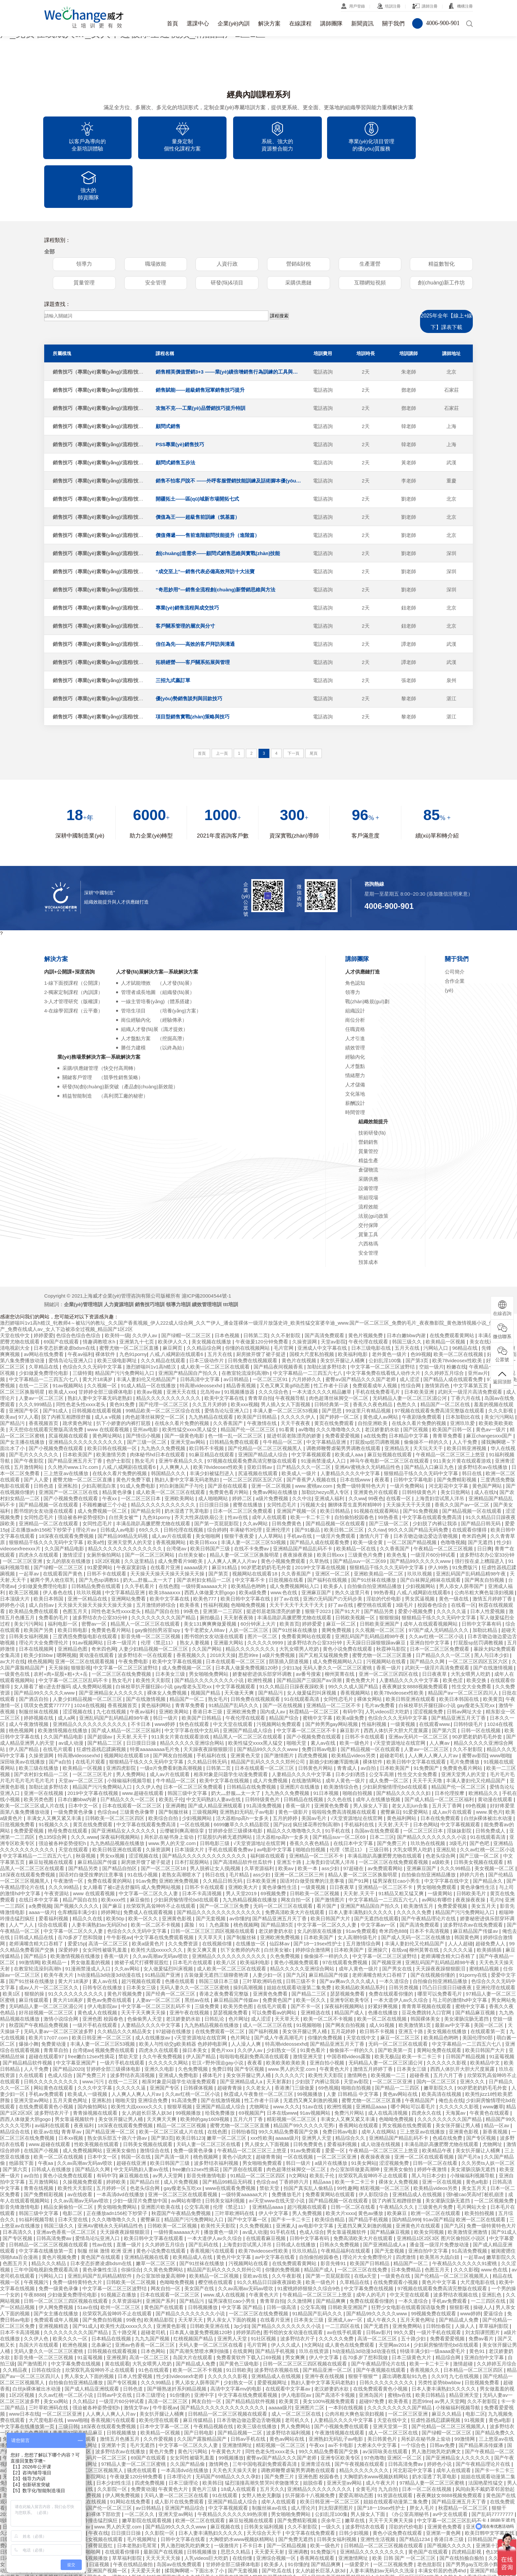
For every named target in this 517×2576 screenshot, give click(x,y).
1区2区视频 (108, 1513)
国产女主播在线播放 (23, 1394)
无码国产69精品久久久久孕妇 (229, 2428)
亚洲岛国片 (372, 2347)
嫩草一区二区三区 (227, 2090)
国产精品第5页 (278, 1876)
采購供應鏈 (298, 235)
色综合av (107, 1764)
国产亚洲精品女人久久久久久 (111, 1644)
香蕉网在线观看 (318, 2510)
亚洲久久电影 (159, 2021)
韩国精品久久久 (169, 1425)
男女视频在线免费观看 (407, 2077)
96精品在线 (465, 1300)
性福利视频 (215, 1557)
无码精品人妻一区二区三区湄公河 (410, 1350)
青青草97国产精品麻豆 (78, 2384)
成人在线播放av (153, 1989)
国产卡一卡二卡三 (291, 2171)
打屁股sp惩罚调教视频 (375, 1394)
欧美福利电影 (353, 1306)
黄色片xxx (223, 2002)
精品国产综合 (284, 1669)
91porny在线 (473, 1927)
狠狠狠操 (389, 1569)
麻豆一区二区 (341, 1575)
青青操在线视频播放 (86, 2510)
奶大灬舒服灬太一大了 (148, 1532)
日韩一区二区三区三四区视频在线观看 (213, 1883)
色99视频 (421, 1306)
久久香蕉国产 (228, 1375)
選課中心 (198, 23)
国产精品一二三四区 (398, 2039)
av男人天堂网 (168, 2127)
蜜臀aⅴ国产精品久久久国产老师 (361, 1331)
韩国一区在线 (136, 2108)
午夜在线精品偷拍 (133, 2516)
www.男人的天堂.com (172, 1795)
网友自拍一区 (296, 1851)
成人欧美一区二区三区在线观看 (215, 1318)
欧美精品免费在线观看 (34, 1563)
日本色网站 (425, 1776)
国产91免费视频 (421, 1463)
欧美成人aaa (349, 1406)
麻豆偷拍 (140, 1851)
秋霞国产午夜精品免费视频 (39, 1977)
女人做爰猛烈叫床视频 (312, 1644)
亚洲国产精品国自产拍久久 (188, 1325)
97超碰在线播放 (174, 1983)
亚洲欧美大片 (243, 1839)
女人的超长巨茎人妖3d (147, 2064)
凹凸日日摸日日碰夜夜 (447, 1939)
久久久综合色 (273, 1343)
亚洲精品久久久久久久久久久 (320, 2441)
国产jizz (281, 1776)
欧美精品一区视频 (446, 1293)
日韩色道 (44, 1437)
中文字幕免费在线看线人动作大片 (384, 1325)
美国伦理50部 (478, 1989)
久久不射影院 (286, 1287)
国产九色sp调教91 (100, 1532)
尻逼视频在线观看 (68, 1387)
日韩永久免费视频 (339, 2196)
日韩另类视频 (404, 1939)
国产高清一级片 (173, 2108)
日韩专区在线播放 (102, 1939)
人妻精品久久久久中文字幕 (350, 1425)
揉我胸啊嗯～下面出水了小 (195, 2522)
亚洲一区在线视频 (44, 1745)
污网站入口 (436, 1300)
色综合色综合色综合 (79, 1287)
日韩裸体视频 (198, 2039)
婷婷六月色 (473, 1826)
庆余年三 (331, 2472)
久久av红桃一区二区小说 (437, 1588)
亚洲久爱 (358, 2554)
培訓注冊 (393, 6)
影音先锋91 (333, 2215)
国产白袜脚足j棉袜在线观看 (431, 1532)
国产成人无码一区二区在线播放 (416, 1889)
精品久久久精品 (49, 2215)
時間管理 (355, 1064)
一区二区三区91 (271, 1331)
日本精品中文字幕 (409, 1387)
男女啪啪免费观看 (437, 1839)
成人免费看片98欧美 (181, 1513)
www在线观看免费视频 (231, 2140)
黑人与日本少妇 (492, 1607)
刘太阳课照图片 (483, 2284)
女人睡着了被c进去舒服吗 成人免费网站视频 (63, 1638)
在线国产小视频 (42, 2102)
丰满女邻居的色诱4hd (442, 2522)
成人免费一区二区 (389, 1732)
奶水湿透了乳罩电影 (187, 1463)
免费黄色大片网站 (23, 2391)
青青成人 (347, 1720)
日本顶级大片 (15, 1550)
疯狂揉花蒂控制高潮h (317, 1776)
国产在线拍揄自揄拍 (462, 2510)
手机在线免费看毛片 (378, 1343)
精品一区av (497, 2077)
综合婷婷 (217, 1481)
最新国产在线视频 (163, 2503)
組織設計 (355, 962)
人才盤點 (355, 1018)
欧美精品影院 (159, 2271)
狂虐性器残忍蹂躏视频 (101, 1701)
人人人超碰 (460, 1895)
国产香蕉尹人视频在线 (312, 1431)
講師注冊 (430, 6)
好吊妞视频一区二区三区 (47, 1964)
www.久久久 (286, 2058)
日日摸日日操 (214, 1456)
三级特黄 (82, 1325)
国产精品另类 (379, 1563)
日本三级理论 (151, 2347)
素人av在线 (324, 1695)
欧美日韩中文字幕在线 (246, 1550)
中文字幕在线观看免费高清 (432, 1469)
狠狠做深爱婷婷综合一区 (280, 2528)
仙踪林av (280, 1895)
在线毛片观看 (58, 1701)
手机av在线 (300, 1488)
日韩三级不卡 (301, 1933)
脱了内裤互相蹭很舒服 (66, 1368)
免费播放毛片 (287, 2146)
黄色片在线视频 (300, 1312)
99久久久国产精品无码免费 (418, 1481)
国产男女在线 (397, 1920)
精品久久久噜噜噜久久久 (294, 1782)
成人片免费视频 (271, 1732)
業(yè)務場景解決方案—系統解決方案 (98, 1008)
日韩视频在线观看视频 (97, 1362)
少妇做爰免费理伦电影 (44, 1325)
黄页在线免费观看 (334, 1375)
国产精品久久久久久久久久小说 (209, 1632)
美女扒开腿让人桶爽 (343, 1312)
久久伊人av (145, 1287)
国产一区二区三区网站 (150, 1506)
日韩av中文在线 (115, 2347)
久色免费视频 (285, 1908)
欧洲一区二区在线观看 (436, 2165)
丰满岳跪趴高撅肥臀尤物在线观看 (154, 1475)
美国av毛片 (314, 1770)
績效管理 (355, 999)
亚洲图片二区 (310, 2359)
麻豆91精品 (225, 1519)
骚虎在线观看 (142, 2422)
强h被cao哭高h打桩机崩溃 (475, 2146)
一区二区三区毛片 (93, 1726)
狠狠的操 (35, 1945)
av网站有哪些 (437, 1851)
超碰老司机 (393, 1707)
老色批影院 (430, 2516)
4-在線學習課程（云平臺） (73, 962)
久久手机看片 (140, 1538)
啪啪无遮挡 (503, 2472)
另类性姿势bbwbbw (440, 2334)
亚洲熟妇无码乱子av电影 (248, 1764)
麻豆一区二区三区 (400, 1989)
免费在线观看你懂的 (391, 1945)
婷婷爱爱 (43, 1287)
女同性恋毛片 (282, 1456)
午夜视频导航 (290, 1350)
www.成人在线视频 (224, 2246)
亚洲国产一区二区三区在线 (69, 1444)
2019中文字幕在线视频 (321, 1519)
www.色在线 (284, 1544)
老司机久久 (298, 2372)
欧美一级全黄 (368, 1494)
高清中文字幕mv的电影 (236, 2340)
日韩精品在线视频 (304, 1751)
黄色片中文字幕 (234, 2209)
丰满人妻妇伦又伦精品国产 (146, 1331)
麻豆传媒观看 (34, 1952)
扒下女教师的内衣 (241, 1901)
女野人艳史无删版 (262, 2447)
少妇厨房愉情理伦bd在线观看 (395, 1738)
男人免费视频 (307, 2165)
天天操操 (58, 1619)
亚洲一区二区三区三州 (299, 1826)
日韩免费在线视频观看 (253, 1312)
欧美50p (116, 1870)
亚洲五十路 (290, 1814)
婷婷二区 (242, 1450)
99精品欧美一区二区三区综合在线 (164, 1362)
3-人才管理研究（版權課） (73, 953)
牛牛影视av (119, 1889)
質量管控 (368, 1103)
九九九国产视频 (153, 2290)
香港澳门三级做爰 (295, 2039)
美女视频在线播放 (212, 1293)
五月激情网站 (29, 1419)
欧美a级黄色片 (149, 1895)
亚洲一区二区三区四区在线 (389, 1626)
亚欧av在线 (256, 2227)
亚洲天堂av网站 (188, 1394)
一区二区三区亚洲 (23, 1513)
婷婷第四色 (248, 2284)
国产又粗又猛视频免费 (324, 1607)
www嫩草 (493, 2058)
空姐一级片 (431, 1318)
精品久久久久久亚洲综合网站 (193, 1695)
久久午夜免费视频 (162, 2008)
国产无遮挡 (481, 1494)
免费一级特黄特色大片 (361, 1437)
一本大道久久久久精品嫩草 (322, 1343)
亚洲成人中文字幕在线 (322, 1300)
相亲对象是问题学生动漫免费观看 (231, 1726)
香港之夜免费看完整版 (224, 1945)
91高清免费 (184, 2052)
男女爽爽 (295, 2309)
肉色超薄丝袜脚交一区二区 (339, 1350)
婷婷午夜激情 (432, 2121)
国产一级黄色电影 (185, 1387)
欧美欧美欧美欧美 (286, 2014)
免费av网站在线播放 (276, 1444)
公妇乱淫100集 (386, 1312)
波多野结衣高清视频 (133, 2027)
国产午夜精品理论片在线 (429, 1870)
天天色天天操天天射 (235, 2422)
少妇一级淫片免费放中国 (140, 2152)
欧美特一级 (117, 1287)
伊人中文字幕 (273, 2165)
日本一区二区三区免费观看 (243, 1463)
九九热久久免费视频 (164, 1400)
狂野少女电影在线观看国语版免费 (409, 2259)
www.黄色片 (489, 1764)
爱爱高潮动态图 (357, 2447)
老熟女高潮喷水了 (182, 1826)
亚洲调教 (175, 1757)
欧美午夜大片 (59, 1927)
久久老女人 (259, 2039)
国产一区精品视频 (287, 2497)
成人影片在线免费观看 (179, 2453)
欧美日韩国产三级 (210, 1500)
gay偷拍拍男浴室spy (158, 1582)
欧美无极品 (387, 2008)
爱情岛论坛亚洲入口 (71, 1312)
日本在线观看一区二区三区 (236, 1613)
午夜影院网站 (91, 2428)
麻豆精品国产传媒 (97, 1814)
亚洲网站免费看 (129, 1550)
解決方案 (269, 23)
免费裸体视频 (459, 2554)
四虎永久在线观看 (39, 1506)
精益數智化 (441, 216)
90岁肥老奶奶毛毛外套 (266, 1519)
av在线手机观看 (345, 2284)
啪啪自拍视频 (358, 1745)
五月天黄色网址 (71, 2052)
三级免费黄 (208, 1958)
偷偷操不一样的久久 (427, 1394)
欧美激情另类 (111, 1406)
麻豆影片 (350, 1682)
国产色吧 (480, 1795)
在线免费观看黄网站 (452, 1287)
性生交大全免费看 (472, 1638)
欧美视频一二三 (389, 2027)
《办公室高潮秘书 (409, 2466)
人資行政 (227, 216)
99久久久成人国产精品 (354, 1638)
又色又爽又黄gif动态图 (285, 1337)
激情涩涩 (73, 1506)
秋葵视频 (86, 1807)
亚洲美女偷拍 (121, 2102)
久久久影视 (466, 2221)
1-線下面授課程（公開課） (73, 935)
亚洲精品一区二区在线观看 (49, 1475)
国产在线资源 (234, 2528)
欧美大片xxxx (340, 2165)
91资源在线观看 (395, 2447)
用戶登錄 (357, 6)
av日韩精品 (237, 1331)
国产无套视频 (211, 1870)
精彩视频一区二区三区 (292, 2071)
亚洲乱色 (492, 2246)
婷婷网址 (111, 1864)
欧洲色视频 (76, 2296)
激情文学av (137, 2359)
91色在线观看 (154, 2322)
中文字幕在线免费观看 (311, 2485)
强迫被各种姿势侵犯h (82, 1469)
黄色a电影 (478, 2133)
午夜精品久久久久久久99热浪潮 (233, 2466)
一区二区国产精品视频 (412, 1494)
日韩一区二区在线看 (436, 2115)
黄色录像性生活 (280, 1839)
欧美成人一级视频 (88, 2046)
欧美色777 (205, 1550)
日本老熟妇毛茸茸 (137, 2497)
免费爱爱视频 (29, 1782)
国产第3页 (418, 1312)
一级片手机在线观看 (95, 1977)
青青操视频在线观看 (96, 2064)
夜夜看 (383, 1431)
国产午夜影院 (29, 1412)
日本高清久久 (18, 2184)
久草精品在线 (44, 1318)
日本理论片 (180, 2428)
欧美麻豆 (397, 2165)
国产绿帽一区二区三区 (186, 1287)
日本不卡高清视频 (202, 1845)
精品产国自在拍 (163, 1563)
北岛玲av (211, 1343)
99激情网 (29, 1914)
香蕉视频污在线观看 (213, 2202)
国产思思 (332, 1362)
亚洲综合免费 (153, 2052)
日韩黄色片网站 (316, 1720)
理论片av (86, 1481)
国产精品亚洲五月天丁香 (76, 1412)
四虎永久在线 (426, 2064)
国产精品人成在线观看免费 (453, 1331)
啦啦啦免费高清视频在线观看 (345, 1764)
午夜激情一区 (68, 1832)
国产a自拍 (61, 1713)
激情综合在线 (155, 2102)
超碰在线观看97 (47, 2008)
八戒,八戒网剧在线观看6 (177, 1306)
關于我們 (393, 23)
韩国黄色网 (467, 1889)
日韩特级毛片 (468, 1676)
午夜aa (46, 2115)
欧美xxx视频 (244, 1356)
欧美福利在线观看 (208, 2547)
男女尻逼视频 (420, 1550)
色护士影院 (119, 1412)
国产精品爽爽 (331, 2253)
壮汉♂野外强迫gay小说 (218, 2014)
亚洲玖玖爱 (463, 1375)
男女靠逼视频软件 (75, 2071)
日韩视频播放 (203, 2259)
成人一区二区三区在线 (268, 1977)
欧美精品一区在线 (356, 1500)
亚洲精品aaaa (372, 2058)
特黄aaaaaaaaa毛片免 (155, 1701)
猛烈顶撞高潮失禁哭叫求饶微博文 (262, 2434)
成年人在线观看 (270, 1469)
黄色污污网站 (193, 2403)
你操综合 (131, 2221)
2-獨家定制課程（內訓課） (73, 944)
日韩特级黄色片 (420, 1444)
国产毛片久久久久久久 (34, 1406)
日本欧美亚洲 (419, 1343)
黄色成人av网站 (381, 1368)
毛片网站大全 (472, 2159)
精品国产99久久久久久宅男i (304, 2077)
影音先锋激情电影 (207, 2127)
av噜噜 (306, 1381)
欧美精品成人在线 (193, 2209)
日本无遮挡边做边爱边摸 (240, 2554)
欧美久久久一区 (71, 2290)
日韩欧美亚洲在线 (210, 2278)
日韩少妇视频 (354, 2485)
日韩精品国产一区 (488, 2491)
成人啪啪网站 (213, 1450)
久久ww (357, 1450)
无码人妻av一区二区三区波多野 (59, 1983)
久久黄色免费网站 (163, 2221)
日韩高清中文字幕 (200, 1331)
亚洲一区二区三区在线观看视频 (183, 2146)
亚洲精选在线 (316, 1964)
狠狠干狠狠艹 (363, 2328)
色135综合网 (53, 1789)
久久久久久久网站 (168, 2014)
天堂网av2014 (395, 2296)
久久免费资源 (183, 1895)
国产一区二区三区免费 (224, 1858)
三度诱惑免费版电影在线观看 (85, 1588)
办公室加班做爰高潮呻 (355, 2121)
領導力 (84, 216)
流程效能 (368, 1158)
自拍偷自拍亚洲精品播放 (375, 1538)
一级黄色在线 (15, 1626)
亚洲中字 (204, 2347)
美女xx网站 (57, 2353)
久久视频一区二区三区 (380, 1582)
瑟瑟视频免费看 (348, 1945)
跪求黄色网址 (78, 1375)
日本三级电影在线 (371, 1300)
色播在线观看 (180, 1933)
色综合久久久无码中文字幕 (93, 1318)
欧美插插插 (490, 1901)
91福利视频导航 (37, 2171)
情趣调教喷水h (100, 1293)
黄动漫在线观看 (97, 1607)
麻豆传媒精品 (198, 2372)
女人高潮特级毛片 (358, 1889)
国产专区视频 (249, 2021)
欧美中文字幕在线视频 (177, 1613)
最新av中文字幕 (453, 1977)
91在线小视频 (143, 1826)
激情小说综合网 (61, 1970)
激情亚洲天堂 (308, 2008)
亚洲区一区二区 (333, 1525)
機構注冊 (465, 6)
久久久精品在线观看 (164, 1312)
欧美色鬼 (397, 1506)
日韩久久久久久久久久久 (51, 2033)
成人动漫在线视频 (381, 2096)
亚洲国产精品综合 (185, 2459)
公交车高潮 (382, 1726)
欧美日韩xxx (204, 1494)
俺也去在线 (451, 2052)
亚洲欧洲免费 (242, 1663)
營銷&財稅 (298, 216)
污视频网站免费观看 (279, 1676)
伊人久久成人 (286, 2296)
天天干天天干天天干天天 (297, 1557)
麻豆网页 (173, 1300)
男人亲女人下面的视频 (232, 2271)
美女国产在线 (199, 2240)
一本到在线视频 (346, 2359)
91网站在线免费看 (131, 2453)
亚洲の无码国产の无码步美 (333, 1550)
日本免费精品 (406, 2221)
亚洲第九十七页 (137, 1293)
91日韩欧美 (239, 2322)
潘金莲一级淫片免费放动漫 (440, 2196)
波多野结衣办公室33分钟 (487, 1506)
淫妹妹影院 (460, 1782)
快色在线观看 (194, 1676)
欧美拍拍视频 (480, 2165)
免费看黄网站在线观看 (307, 1588)
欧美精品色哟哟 (249, 1538)
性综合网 (411, 1337)
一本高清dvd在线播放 (121, 2146)
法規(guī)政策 (373, 1168)
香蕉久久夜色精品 (373, 1356)
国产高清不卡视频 (335, 2347)
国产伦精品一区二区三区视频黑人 (265, 1400)
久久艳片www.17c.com (74, 1419)
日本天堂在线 (73, 2171)
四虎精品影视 (467, 2503)
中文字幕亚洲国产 (76, 2014)
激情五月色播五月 (120, 2391)
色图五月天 (76, 1563)
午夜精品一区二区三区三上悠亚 (451, 1406)
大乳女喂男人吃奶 (299, 1600)
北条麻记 (101, 2296)
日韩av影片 (378, 2284)
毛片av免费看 (380, 1657)
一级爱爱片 (358, 2516)
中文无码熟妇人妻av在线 (214, 1751)
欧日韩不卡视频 (207, 1400)
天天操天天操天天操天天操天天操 (168, 1525)
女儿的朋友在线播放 (69, 1513)
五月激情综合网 (364, 1895)
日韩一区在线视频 (481, 1682)
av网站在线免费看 (44, 1306)
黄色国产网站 (487, 1437)
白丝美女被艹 (124, 1469)
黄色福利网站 (156, 1657)
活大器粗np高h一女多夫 (243, 1770)
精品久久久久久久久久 (251, 1600)
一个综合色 (414, 2397)
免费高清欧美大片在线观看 (295, 1864)
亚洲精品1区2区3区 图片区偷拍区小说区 (442, 2190)
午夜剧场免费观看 (422, 1368)
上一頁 (222, 705)
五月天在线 (408, 1300)
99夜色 (375, 1450)
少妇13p (291, 1619)
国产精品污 (13, 1375)
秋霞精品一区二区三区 (314, 1663)
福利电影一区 (63, 1575)
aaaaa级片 (196, 1519)
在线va (399, 1901)
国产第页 (218, 1525)
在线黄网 (243, 2303)
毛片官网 (284, 1300)
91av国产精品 (438, 2171)
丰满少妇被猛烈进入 (212, 1425)
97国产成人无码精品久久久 (439, 1582)
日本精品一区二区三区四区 (473, 2322)
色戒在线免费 (448, 2090)
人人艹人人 (22, 1876)
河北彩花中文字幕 (449, 1437)
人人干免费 (465, 1394)
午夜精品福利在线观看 (346, 2202)
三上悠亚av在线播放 (67, 1425)
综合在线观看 (53, 1876)
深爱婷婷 (68, 1901)
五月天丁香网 (447, 1757)
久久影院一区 (112, 2441)
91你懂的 (181, 2347)
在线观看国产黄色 (63, 1525)
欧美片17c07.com (49, 1989)
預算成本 (368, 1214)
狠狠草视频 (180, 2058)
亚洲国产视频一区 (297, 1463)
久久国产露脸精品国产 (202, 2391)
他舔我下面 (22, 2115)
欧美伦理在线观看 (159, 2372)
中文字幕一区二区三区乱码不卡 (74, 1632)
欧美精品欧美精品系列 (360, 1939)
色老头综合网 (441, 1807)
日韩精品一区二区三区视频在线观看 (49, 2196)
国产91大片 (348, 1563)
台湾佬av (177, 1500)
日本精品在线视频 (111, 2290)
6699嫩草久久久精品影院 (242, 1776)
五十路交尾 (125, 2284)
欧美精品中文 (485, 2014)
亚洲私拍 (68, 1437)
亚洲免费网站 (407, 2278)
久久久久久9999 (266, 1594)
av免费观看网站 (386, 1820)
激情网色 (357, 2027)
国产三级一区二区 (147, 1394)
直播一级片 (129, 2196)
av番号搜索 (309, 1626)
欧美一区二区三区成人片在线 (33, 1757)
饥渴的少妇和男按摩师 (39, 2397)
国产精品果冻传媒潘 (481, 2397)
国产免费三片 (392, 1795)
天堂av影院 (333, 1293)
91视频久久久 (54, 1776)
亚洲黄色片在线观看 (376, 1444)
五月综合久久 (160, 2554)
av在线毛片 (385, 2547)
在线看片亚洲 (165, 1519)
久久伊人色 (148, 1738)
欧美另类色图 (39, 1751)
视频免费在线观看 (115, 2002)
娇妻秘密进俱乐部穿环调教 (262, 1626)
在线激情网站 (306, 1732)
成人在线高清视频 (388, 2064)
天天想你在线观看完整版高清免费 (46, 1381)
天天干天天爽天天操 (144, 1964)
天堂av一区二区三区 (81, 1732)
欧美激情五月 (419, 1858)
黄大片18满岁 (98, 1331)
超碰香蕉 (420, 2027)
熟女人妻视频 (195, 1594)
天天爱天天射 (270, 2503)
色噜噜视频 (453, 1494)
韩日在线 (472, 1425)
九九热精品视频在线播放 (118, 1795)
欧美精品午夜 (437, 2102)
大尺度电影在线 (478, 2234)
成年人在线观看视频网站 (431, 1575)
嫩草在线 (355, 2472)
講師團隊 (331, 23)
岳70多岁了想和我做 (81, 1889)
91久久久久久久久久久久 (76, 1945)
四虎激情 (406, 2209)
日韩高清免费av (54, 2190)
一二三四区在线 (489, 2253)
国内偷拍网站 (92, 2058)
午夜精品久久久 (397, 2159)
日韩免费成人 (490, 1782)
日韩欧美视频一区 (355, 1569)
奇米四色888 (393, 1883)
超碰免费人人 (490, 1895)
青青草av (72, 2083)
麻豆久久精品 (447, 2365)
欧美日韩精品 (335, 1463)
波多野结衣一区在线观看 (145, 1607)
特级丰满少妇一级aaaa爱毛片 (433, 2303)
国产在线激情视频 (493, 1619)
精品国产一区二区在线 (445, 1356)
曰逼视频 (99, 2516)
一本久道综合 (394, 1933)
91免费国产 (426, 1720)
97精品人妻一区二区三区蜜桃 (134, 2416)
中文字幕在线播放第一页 (47, 2202)
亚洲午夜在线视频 (189, 1964)
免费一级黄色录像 (193, 2102)
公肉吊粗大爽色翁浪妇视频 (484, 1544)
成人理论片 (303, 2459)
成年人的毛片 (371, 2246)
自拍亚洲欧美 (373, 1375)
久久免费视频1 (256, 2177)
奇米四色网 (475, 1488)
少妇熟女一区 (281, 2002)
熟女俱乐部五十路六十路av (117, 2090)
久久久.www (84, 1789)
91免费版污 (465, 1519)
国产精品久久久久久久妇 (404, 1745)
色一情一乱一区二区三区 (236, 1387)
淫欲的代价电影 (384, 1550)
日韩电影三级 (215, 1795)
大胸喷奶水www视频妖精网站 (376, 2428)
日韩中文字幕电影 (413, 1431)
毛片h (496, 1851)
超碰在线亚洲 (131, 2115)
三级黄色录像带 (138, 1764)
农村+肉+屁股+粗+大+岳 (61, 1626)
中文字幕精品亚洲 (326, 1394)
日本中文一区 (83, 1757)
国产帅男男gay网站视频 (332, 1676)
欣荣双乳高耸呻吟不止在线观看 (161, 1858)
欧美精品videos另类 (354, 1707)
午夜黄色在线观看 (490, 2064)
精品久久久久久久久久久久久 (169, 1350)
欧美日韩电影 (73, 1582)
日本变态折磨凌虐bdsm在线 (65, 1300)
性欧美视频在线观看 (97, 2096)
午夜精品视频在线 (214, 2378)
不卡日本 (141, 1676)
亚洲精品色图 (73, 1600)
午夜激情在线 (262, 1375)
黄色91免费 (122, 1356)
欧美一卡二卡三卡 (310, 1469)
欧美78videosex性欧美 (457, 1312)
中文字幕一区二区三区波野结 (383, 1318)
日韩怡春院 (243, 2083)
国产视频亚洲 (387, 1914)
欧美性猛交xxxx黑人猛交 (190, 1381)
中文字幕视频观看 (311, 1406)
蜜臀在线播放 (248, 1456)
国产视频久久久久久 (77, 1858)
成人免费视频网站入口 (295, 1538)
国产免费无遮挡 (296, 2491)
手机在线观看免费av (231, 1801)
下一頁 (293, 705)
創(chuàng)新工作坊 (441, 235)
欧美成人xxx (62, 1343)
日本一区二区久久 (313, 2535)
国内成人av (273, 1663)
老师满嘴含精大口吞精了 (37, 1895)
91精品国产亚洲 (163, 1927)
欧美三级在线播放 (39, 1720)
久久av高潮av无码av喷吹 (161, 1908)
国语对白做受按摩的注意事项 (92, 1826)
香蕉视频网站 (171, 1494)
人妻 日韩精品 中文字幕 (353, 2046)
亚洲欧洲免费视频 (179, 1832)
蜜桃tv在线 (400, 2347)
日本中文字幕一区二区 (165, 2378)
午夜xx (110, 1450)
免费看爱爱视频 (343, 1387)
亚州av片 (478, 1325)
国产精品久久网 (428, 1613)
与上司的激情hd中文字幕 (460, 1952)
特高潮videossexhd (202, 1337)
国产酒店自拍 (34, 1651)
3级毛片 (405, 1557)
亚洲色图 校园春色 (103, 1970)
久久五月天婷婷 (210, 1356)
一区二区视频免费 (494, 2152)
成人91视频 (382, 1977)
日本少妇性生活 (114, 2434)
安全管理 (155, 235)
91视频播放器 (240, 1343)
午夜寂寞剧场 (131, 1519)
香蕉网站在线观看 (359, 2077)
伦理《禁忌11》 (159, 1594)
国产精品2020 (68, 2021)
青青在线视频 (39, 2140)
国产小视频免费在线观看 (56, 1400)
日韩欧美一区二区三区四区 (115, 1770)
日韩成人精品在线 (34, 1889)
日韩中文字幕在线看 (183, 2491)
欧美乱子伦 (171, 1751)
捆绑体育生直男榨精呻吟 (355, 1456)
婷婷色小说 (13, 1557)
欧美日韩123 (190, 2090)
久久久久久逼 (452, 1563)
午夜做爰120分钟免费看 (262, 1293)
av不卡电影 (341, 2397)
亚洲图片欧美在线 (161, 2159)
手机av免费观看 (47, 2046)
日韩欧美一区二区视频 (315, 1845)
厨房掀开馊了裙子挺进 (261, 1306)
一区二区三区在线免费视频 (122, 1626)
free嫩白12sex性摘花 (92, 2008)
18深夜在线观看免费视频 (67, 1488)
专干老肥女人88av (205, 1582)
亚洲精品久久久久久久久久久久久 (86, 1394)
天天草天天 (211, 1889)
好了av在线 (287, 1550)
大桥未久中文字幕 (377, 2397)
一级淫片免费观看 (336, 1488)
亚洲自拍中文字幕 (430, 1594)
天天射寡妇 (279, 2033)
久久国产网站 (207, 1600)
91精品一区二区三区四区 (258, 2127)
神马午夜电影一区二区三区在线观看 (390, 1412)
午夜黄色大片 (334, 2021)
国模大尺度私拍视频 (312, 1306)
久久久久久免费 (415, 1864)
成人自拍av (42, 1557)
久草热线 (319, 1513)
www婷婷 (166, 1676)
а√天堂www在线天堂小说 (277, 2152)
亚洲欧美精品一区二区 (379, 1525)
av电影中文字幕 (275, 1801)
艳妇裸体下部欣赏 (101, 2466)
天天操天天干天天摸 (409, 1456)
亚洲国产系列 (161, 2253)
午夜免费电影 (133, 1613)
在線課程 (300, 23)
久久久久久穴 (290, 2027)
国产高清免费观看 (325, 1287)
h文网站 (298, 2127)
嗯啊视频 (66, 1607)
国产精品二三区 (105, 1695)
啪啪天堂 (297, 1695)
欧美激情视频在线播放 (63, 1682)
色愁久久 (407, 1356)
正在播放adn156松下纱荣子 (42, 1481)
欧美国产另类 (39, 1582)
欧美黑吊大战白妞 (440, 2209)
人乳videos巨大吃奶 (388, 1663)
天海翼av (456, 2064)
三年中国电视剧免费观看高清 (46, 2221)
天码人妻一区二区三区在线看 (209, 2096)
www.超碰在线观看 (143, 1745)
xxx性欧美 (261, 2090)
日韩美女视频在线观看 (479, 1814)
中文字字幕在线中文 (447, 1832)
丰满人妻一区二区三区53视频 (286, 1362)
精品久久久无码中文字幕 (105, 2547)
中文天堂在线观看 (233, 1676)
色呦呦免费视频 (249, 1557)
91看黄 (287, 1381)
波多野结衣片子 (298, 2290)
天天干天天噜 (427, 1732)
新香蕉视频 (496, 2083)
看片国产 (327, 1858)
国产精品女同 (146, 1463)
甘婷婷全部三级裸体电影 (106, 1343)
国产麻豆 (113, 1858)
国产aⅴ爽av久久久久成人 (347, 1933)
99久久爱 (404, 2284)
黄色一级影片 (293, 1764)
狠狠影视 (81, 1619)
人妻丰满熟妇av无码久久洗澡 (382, 2522)
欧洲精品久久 (484, 1745)
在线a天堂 (366, 2227)
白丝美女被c (192, 1506)
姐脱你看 (313, 2434)
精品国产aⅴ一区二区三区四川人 (464, 1644)
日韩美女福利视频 (29, 1588)
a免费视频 (40, 1858)
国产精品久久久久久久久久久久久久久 (205, 1807)
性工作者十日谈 (332, 1337)
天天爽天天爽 (162, 2071)
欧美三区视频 (24, 1544)
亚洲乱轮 (446, 1801)
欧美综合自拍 (163, 1770)
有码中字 (352, 1663)
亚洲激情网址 (237, 2397)
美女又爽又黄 (202, 1901)
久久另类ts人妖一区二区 (488, 2115)
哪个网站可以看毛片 (414, 2058)
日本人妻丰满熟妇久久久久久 (361, 1864)
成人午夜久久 (382, 2271)
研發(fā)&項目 (227, 235)
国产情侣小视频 (144, 1387)
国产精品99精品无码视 (123, 1488)
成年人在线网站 (379, 2083)
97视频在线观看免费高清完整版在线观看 (440, 1362)
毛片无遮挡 (143, 2397)
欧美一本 (308, 1820)
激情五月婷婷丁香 (492, 1550)
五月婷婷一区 (111, 2140)
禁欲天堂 (128, 2008)
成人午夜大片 (381, 2434)
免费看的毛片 (54, 1569)
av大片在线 (12, 1613)
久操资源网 (305, 1293)
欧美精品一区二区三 (312, 2541)
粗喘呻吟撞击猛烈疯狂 (93, 2472)
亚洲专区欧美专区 (350, 1952)
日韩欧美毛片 (471, 1845)
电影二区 (73, 2165)
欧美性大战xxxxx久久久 (157, 1901)
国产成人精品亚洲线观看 (216, 1757)
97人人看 (28, 1368)
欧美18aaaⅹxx (165, 1544)
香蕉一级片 (389, 1619)
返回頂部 (502, 1377)
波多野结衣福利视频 (217, 2115)
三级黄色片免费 (366, 1506)
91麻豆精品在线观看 (212, 1406)
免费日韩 (222, 2021)
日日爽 (484, 1500)
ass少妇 (331, 1820)
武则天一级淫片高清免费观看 (470, 1343)
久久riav (376, 1481)
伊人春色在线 (58, 1544)
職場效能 (155, 216)
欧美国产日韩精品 (257, 1368)
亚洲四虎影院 (121, 1720)
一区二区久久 (140, 2466)
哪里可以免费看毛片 (440, 1945)
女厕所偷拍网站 (104, 1506)
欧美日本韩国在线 (459, 1651)
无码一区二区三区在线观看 (283, 1858)
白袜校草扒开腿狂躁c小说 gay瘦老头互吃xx (164, 1638)
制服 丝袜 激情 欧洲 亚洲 (105, 2202)
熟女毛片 (145, 1412)
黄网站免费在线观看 (440, 2002)
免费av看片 (482, 2290)
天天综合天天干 (265, 2485)
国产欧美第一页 (396, 2002)
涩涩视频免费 (428, 1663)
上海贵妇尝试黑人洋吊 (440, 1450)
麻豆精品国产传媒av (476, 1883)
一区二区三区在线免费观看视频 (394, 1814)
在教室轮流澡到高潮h (246, 1325)
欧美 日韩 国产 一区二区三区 (404, 2510)
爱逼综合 (493, 2265)
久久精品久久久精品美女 (125, 1983)
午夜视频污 (37, 2234)
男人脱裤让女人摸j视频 (216, 1820)
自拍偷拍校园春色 (354, 1469)
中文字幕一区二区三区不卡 (307, 1682)
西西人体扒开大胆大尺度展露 (396, 1682)
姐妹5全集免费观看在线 (167, 2541)
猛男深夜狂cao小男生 (397, 1832)
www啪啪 (500, 1707)
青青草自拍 (260, 1350)
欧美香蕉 (190, 1557)
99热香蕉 (389, 1469)
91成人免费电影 (138, 1437)
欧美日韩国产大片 (331, 1870)
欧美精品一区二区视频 (214, 2227)
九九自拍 (388, 2441)
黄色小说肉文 (237, 2108)
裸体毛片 (213, 2027)
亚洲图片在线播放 (300, 1738)
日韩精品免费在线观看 (234, 1394)
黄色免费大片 (361, 1632)
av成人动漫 (71, 1695)
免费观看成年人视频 (375, 1337)
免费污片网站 (349, 2064)
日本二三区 (382, 1789)
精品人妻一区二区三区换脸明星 (245, 1506)
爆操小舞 (29, 1995)
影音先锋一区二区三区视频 (151, 1588)
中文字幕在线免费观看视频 (164, 1889)
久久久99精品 (456, 1820)
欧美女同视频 (429, 2184)
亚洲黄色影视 (177, 1870)
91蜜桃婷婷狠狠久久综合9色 (309, 2240)
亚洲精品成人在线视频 (417, 2146)
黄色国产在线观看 (101, 2209)
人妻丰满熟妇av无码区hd (100, 1876)
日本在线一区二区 (71, 2403)
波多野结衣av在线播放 (483, 1419)
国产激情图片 (279, 1707)
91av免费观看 (361, 1883)
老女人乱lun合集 (410, 1757)
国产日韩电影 (199, 2384)
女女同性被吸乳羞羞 (105, 1901)
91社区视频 (264, 2290)
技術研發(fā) (372, 1084)
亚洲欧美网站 (180, 1450)
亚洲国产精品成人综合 (263, 1406)
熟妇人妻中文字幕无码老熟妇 (100, 1350)
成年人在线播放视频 (379, 1751)
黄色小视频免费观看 (284, 1513)
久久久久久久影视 (447, 2014)
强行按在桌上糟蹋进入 (480, 1513)
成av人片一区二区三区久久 (49, 1939)
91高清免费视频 (264, 1757)
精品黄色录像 (117, 1444)
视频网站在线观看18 (255, 1525)
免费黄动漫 (54, 1995)
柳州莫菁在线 (340, 1626)
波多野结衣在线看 (365, 2478)
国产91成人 (56, 1362)
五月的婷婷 (286, 1770)
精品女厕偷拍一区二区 (69, 2159)
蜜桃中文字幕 (318, 1669)
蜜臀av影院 (474, 1707)
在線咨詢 (502, 1308)
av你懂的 (239, 1870)
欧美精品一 (55, 1914)
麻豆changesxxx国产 (489, 1387)
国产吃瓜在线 (277, 2522)
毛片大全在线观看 (43, 2409)
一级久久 (331, 2478)
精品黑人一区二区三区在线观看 (145, 1575)
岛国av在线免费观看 (377, 1782)
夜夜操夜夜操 (298, 1506)
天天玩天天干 (428, 1400)
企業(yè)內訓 (234, 23)
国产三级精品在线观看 (71, 2391)
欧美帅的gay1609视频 (205, 2071)
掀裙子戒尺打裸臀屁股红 (142, 1914)
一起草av (29, 1525)
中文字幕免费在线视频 (369, 2240)
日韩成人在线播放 (51, 2121)
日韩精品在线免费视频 (252, 1738)
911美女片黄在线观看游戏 (462, 1412)
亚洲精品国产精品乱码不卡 (303, 1500)
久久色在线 (340, 1751)
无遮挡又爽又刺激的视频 (311, 2052)
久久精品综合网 (205, 1300)
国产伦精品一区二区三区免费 (264, 2547)
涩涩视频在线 (78, 1663)
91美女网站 (364, 2115)
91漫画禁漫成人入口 (324, 1412)
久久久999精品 (36, 1356)
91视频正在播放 (119, 2246)
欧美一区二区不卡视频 (156, 1876)
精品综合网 (449, 2309)
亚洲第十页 (114, 2397)
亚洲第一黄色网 (444, 2485)
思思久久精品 (236, 2503)
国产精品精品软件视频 (28, 2014)
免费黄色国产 (277, 1952)
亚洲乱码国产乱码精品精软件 (100, 2227)
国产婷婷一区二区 (339, 1368)
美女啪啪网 (209, 1488)
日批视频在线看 (287, 1532)
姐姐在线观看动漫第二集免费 (299, 1939)
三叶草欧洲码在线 (262, 1933)
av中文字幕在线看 (275, 2209)
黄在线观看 (117, 2315)
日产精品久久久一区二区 (304, 1419)
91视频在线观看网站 (377, 1463)
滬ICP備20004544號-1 (206, 1247)
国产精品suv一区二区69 (360, 1513)
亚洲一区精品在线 (88, 1550)
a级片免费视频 (273, 1450)
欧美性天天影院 (154, 1632)
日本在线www (356, 1431)
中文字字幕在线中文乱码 (192, 1682)
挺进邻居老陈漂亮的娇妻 (294, 1387)
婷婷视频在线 (39, 1669)
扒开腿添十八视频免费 (310, 2447)
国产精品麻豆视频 (475, 1964)
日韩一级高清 (281, 2259)
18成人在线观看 (239, 2441)
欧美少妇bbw (39, 1607)
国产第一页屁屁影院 (217, 1475)
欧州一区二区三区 (121, 2259)
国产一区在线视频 (283, 1657)
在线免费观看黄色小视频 (47, 2058)
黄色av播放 (371, 2165)
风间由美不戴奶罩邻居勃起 (485, 2441)
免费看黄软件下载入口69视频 (249, 2309)
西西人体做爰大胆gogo (210, 1544)
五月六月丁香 (448, 2027)
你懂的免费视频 (326, 1989)
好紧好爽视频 (383, 1958)
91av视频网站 (69, 1337)
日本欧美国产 (78, 1406)
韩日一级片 (166, 1669)
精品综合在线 (15, 2083)
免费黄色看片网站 (229, 1444)
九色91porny (133, 1306)
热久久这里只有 (353, 1544)
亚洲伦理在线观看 (495, 1939)
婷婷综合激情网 (313, 1901)
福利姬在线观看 (268, 1807)
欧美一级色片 (355, 1695)
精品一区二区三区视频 (182, 2077)
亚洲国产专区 (24, 1362)
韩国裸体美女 (426, 1970)
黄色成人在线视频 (97, 1964)
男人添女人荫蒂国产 (462, 1538)
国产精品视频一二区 (240, 2384)
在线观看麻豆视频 (266, 2190)
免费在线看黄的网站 (110, 1832)
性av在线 (238, 1469)
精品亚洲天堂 (464, 2347)
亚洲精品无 (397, 1400)
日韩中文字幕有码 (482, 1575)
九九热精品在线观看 (211, 1368)
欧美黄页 (493, 1651)
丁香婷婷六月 (294, 2133)
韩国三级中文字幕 (187, 1745)
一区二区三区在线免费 (363, 2221)
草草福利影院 (494, 2278)
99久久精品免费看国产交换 (289, 2083)
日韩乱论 (215, 1970)
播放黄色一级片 (222, 2184)
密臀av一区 (94, 1575)
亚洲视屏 (116, 2309)
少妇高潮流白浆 (99, 1437)
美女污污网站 (29, 1575)
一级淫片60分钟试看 (434, 1506)
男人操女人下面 (371, 1757)
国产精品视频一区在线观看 (49, 1456)
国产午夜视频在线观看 (381, 2322)
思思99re (248, 1607)
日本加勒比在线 (463, 1368)
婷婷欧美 (116, 2133)
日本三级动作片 (207, 1312)
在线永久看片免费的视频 (182, 1375)
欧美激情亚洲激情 (468, 2184)
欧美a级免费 (253, 1544)
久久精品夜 (16, 2322)
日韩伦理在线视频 (184, 1481)
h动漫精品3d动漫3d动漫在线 (109, 1927)
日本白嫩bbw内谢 (407, 1287)
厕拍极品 (210, 1569)
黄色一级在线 (454, 1550)
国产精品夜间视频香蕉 (279, 1318)
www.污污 (94, 2033)
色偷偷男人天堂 (145, 1970)
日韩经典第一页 (332, 1356)
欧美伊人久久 (173, 1293)
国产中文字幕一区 (248, 2171)
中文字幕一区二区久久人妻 (149, 1845)
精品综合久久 (350, 2090)
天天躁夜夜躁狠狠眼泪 (208, 1701)
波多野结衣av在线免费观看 (473, 1876)
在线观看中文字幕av (288, 2340)
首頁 (172, 23)
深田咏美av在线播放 (23, 1713)
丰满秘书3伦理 (246, 1481)
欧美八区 (226, 1914)
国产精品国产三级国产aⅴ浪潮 (310, 1632)
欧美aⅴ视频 (150, 1343)
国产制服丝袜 (174, 1764)
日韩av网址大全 (465, 1663)
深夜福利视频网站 (120, 1789)
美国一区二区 (489, 1977)
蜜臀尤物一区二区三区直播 (129, 1300)
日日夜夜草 (435, 1626)
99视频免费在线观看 (434, 2265)
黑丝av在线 (198, 1952)
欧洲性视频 (261, 1632)
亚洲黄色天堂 (245, 1707)
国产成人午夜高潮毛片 (279, 1989)
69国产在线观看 (62, 1293)
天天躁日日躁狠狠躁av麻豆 (376, 1594)
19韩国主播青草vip (293, 2560)
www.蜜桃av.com (314, 1437)
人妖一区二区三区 (249, 1582)
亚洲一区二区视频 (271, 1437)
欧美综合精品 (330, 2171)
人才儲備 (355, 1036)
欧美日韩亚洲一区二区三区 (102, 1989)
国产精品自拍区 (120, 1820)
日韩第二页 (255, 1287)
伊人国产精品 (24, 1701)
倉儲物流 (368, 1121)
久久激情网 (300, 2253)
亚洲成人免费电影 (179, 2027)
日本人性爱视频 (488, 1563)
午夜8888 (34, 2246)
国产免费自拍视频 (102, 2271)
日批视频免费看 (18, 1776)
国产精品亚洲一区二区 (110, 2083)
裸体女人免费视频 (167, 1644)
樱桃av (157, 2566)
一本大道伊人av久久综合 (402, 1952)
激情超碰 (463, 2315)
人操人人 (465, 2278)
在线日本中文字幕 (353, 1795)
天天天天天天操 (164, 2510)
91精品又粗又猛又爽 (402, 1845)
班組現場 (368, 1149)
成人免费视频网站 (83, 2102)
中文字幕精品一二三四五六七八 (308, 1325)
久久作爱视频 (158, 2391)
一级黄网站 (441, 1845)
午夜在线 (98, 2485)
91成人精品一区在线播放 (149, 1337)
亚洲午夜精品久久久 (181, 1412)
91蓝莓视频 (502, 2008)
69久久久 (150, 1481)
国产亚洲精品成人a (242, 2033)
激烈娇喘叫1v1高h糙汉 (152, 1318)
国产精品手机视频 (369, 2171)
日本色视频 (228, 1287)
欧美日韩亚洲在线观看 (411, 1651)
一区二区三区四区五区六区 (253, 1431)
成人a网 (67, 1669)
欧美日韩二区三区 (344, 1481)
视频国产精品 (206, 1644)
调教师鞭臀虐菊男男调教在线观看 (344, 1400)
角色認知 (355, 935)
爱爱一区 (335, 2102)
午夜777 (12, 2409)
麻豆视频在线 (134, 2127)
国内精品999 (406, 2171)
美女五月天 (484, 1858)
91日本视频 (326, 1745)
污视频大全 (312, 1456)
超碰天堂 (175, 2547)
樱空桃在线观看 (375, 1557)
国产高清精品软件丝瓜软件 (243, 1814)
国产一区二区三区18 (164, 1820)
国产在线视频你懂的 (433, 1927)
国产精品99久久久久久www (421, 1513)
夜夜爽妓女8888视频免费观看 (415, 1638)
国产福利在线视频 (327, 1532)
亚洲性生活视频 (378, 2491)
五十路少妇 (414, 2290)
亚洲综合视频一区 (276, 2510)
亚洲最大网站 (229, 1594)
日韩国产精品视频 (466, 2008)
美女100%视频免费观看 (329, 2353)
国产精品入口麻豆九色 (429, 1419)
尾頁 (314, 705)
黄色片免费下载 (134, 1431)
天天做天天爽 (239, 1644)
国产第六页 (445, 1682)
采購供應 (368, 1131)
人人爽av (440, 1695)
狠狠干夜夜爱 (239, 1488)
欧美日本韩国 (49, 1550)
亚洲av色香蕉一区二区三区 (66, 2184)
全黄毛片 (366, 2441)
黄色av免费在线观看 (110, 1952)
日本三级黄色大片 (412, 2309)
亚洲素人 (286, 2177)
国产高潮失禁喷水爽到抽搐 (199, 2303)
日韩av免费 (443, 2397)
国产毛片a (470, 2108)
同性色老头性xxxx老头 (81, 1356)
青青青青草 (256, 2560)
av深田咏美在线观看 (386, 2403)
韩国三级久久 (407, 1293)
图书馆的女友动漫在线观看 (44, 1463)
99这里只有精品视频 (369, 1362)
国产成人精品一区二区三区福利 (126, 1682)
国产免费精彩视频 (457, 1431)
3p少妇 (241, 2278)
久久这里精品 (139, 1513)
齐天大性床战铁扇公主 (199, 1469)
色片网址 (238, 1970)
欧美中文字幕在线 (224, 1350)
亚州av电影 (146, 1381)
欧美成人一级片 (300, 1425)
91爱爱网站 (100, 1519)
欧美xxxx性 (114, 1851)
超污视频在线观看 (141, 1933)
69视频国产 (251, 2064)
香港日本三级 (208, 1663)
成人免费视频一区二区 (102, 1463)
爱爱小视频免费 (416, 1563)
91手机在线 (338, 1782)
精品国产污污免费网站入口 (125, 1325)
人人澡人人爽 (246, 1995)
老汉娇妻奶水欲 (383, 1381)
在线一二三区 (34, 1337)
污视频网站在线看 (386, 1613)
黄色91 (477, 2303)
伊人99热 (439, 1519)
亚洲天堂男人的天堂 (130, 1494)
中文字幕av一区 (379, 1876)
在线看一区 (399, 1450)
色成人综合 (61, 2027)
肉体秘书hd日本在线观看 (158, 1406)
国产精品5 (36, 1908)
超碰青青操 (230, 2039)
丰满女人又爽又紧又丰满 (54, 1770)
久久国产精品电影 (65, 1500)
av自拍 (369, 1720)
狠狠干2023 (318, 1563)
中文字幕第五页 (471, 1337)
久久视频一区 (102, 1337)
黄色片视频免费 (366, 1287)
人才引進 (355, 990)
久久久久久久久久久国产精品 (164, 1569)
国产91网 (359, 1832)
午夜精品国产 (420, 2052)
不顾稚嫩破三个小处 (105, 1456)
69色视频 (476, 1757)
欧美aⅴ (7, 1368)
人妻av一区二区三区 (42, 1350)
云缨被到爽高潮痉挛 (182, 1782)
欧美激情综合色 (342, 1738)
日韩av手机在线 (248, 2391)
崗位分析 (355, 971)
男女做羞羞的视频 (91, 1914)
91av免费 (146, 1832)
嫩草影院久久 (439, 2039)
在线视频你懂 (217, 1895)
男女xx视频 (113, 1807)
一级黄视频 (403, 1676)
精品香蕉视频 (241, 1337)
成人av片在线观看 (172, 1488)
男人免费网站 (131, 1726)
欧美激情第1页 (416, 1977)
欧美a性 (96, 1494)
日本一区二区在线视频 (427, 2441)
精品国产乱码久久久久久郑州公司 (268, 1713)
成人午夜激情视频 (29, 1676)
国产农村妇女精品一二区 (204, 1532)
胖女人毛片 (423, 2459)
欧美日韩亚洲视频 (467, 1400)
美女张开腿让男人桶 (305, 1983)
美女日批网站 (456, 1444)
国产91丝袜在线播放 (374, 1532)
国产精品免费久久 (495, 2384)
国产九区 (296, 1927)
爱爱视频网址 (272, 2334)
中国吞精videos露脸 (349, 2008)
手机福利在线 (212, 1707)
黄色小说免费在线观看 (348, 1600)
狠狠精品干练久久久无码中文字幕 (421, 1425)
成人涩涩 (410, 1331)
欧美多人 (334, 1538)
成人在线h (485, 1444)
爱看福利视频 (54, 1870)
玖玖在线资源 (314, 2303)
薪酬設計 (355, 1055)
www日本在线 (24, 2365)
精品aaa (322, 2133)
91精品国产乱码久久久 (234, 1657)
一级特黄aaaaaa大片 (204, 1538)
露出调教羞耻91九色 (405, 2328)
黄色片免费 (162, 2403)
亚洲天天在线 (182, 1343)
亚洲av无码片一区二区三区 (418, 1688)
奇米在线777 (479, 2566)
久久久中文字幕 (95, 2039)
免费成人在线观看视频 (148, 1864)
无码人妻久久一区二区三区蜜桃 (338, 1619)
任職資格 (355, 981)
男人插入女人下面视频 (286, 1356)
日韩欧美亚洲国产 (380, 1575)
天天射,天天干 (132, 1688)
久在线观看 (32, 2027)
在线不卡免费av (252, 1500)
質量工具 (368, 1186)
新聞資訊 (362, 23)
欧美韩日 (212, 2434)
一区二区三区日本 (141, 1450)
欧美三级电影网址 (117, 1312)
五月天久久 (272, 2441)
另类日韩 (463, 2535)
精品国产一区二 (187, 1651)
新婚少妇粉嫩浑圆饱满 (334, 1713)
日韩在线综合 (46, 2322)
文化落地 (355, 1045)
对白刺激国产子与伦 (182, 1437)
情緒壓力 (355, 1027)
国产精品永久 (488, 1832)
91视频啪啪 (309, 1977)
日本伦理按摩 (450, 1745)
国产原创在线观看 (228, 1437)
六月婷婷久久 (307, 1331)
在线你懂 (243, 2510)
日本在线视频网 (37, 1600)
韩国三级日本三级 (219, 1933)
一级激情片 (227, 2497)
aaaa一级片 (41, 1864)
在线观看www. (435, 1676)
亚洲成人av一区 (346, 2271)
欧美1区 (12, 1945)
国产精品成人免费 (459, 2271)
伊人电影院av (103, 1958)
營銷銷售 (368, 1094)
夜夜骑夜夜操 (193, 2554)
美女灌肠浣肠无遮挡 (467, 1970)
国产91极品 (308, 1481)
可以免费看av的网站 (275, 1964)
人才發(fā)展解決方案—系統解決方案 (157, 923)
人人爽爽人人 (175, 1419)
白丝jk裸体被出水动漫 (488, 1770)
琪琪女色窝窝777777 (47, 1657)
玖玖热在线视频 (428, 1795)
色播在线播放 (383, 1964)
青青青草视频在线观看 (427, 1958)
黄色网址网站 (107, 1387)
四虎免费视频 (313, 1707)
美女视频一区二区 (494, 1820)
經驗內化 (355, 1008)
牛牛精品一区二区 (283, 1394)
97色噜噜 (374, 2409)
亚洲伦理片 (279, 1481)
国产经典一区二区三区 (171, 1945)
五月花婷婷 (344, 1983)
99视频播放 (310, 2046)
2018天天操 (223, 1607)
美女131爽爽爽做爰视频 (211, 1575)
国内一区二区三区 (436, 2033)
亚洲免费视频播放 (185, 2535)
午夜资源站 (57, 1845)
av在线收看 (81, 2146)
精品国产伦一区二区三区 (248, 1381)
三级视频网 (204, 1764)
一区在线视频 (195, 1776)
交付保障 (368, 1177)
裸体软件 (105, 1306)
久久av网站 (256, 1475)
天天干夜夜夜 (296, 1375)
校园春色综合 (432, 1557)
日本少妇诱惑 (350, 1726)
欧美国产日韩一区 (452, 1381)
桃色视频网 (40, 1613)
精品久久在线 (88, 1870)
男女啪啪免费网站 (209, 1626)
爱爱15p (77, 1895)
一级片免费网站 (408, 1437)
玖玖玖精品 (305, 2202)
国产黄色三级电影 (239, 2315)
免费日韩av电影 (320, 1701)
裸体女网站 (370, 1651)
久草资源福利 (259, 1820)
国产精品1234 (415, 2491)
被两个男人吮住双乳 (53, 1532)
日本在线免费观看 (440, 1770)
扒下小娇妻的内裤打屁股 (124, 1375)
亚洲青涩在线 (316, 2416)
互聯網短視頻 (370, 235)
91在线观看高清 (302, 1651)
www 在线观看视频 (109, 1381)
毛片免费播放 (465, 1713)
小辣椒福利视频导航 (130, 1732)
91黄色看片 (313, 2002)
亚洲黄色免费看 (332, 1757)
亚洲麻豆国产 (316, 1544)
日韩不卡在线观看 (107, 1525)
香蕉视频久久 (191, 1607)
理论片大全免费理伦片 (44, 1594)
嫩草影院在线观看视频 (147, 2472)
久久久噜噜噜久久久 (339, 1381)
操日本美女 (195, 2002)
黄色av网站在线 (401, 2046)
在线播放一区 (251, 1895)
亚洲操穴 (378, 1901)
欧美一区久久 (143, 1870)
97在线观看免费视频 (345, 1914)
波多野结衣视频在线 (456, 2246)
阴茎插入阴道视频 (289, 1613)
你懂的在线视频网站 (248, 1300)
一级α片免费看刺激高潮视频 (171, 1720)
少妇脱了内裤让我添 (435, 1475)
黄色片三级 (205, 2441)
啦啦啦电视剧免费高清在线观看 (255, 2008)
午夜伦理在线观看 (369, 1293)
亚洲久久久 (473, 2033)
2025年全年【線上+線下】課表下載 (446, 273)
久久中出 (302, 1450)
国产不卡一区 (306, 1958)
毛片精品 (239, 1826)
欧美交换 (477, 1632)
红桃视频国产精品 (193, 2290)
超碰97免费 (372, 2353)
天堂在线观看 (73, 1801)
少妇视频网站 (421, 1538)
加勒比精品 (485, 1582)
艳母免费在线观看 (68, 1782)
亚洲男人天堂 (317, 2090)
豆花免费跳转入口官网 (427, 1964)
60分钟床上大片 (258, 1575)
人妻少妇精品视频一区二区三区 (154, 1600)
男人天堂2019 (242, 1845)
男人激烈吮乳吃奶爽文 (436, 2403)
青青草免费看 (448, 1387)
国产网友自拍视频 (485, 1532)
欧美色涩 (453, 1632)
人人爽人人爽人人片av (232, 1513)
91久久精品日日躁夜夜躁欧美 (292, 1638)
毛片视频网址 (142, 2491)
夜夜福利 (84, 2077)
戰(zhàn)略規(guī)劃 (367, 953)
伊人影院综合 (374, 2146)
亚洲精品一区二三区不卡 (334, 1657)
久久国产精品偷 (188, 2416)
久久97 (439, 2328)
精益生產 (368, 1112)
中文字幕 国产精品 (243, 2259)
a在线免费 (375, 1387)
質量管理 (84, 235)
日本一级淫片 (122, 1594)
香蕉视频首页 (44, 1375)
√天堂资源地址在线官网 (400, 1695)
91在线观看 (225, 2447)
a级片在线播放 (332, 2115)
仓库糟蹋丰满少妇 (77, 1864)
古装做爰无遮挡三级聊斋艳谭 (217, 1927)
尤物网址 (259, 2058)
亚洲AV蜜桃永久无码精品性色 (368, 1419)
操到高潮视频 (248, 1939)
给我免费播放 (220, 2064)
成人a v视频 (108, 1368)
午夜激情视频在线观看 (340, 2384)
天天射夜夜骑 (239, 1569)
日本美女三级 (170, 1626)
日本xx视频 (71, 2090)
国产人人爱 (37, 1431)
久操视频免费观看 (83, 2133)
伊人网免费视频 (57, 2259)
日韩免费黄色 (287, 1475)
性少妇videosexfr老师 (180, 2328)
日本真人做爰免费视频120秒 (247, 1619)
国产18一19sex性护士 (318, 1895)
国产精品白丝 (145, 2133)
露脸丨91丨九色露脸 (207, 1876)
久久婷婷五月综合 (444, 1325)
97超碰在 (354, 1820)
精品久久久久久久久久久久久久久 (126, 1500)
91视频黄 (475, 2372)
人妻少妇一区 (268, 1927)
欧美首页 (289, 1575)
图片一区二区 (263, 1588)
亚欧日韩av (260, 1419)
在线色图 (168, 1538)
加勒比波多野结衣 (327, 1318)
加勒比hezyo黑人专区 (325, 1444)
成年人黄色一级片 (345, 1732)
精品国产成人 (349, 1964)
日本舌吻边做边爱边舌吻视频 (426, 1488)
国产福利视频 (264, 1983)
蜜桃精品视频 (484, 1920)
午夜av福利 (80, 1306)
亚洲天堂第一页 (391, 2378)
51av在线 (313, 2058)
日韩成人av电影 (118, 1481)
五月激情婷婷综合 (156, 1557)
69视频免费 (273, 1845)
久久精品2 (85, 2353)
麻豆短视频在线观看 (390, 1406)
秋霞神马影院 (391, 1600)
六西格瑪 (368, 1195)
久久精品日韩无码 (207, 1713)
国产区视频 (416, 1381)
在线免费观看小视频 (396, 2234)
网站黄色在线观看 (54, 2039)
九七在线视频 (111, 1663)
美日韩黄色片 (382, 2391)
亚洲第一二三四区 (223, 1563)
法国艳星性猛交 (486, 2434)
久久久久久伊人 (299, 1368)
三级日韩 (379, 1801)
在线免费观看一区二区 (220, 1983)
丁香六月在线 (466, 1350)
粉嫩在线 (456, 1318)
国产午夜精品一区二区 (489, 2403)
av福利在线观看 (53, 2077)
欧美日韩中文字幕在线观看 (416, 1713)
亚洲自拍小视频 (328, 2014)
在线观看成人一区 (421, 2547)
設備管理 (368, 1140)
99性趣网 (347, 2140)
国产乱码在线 (204, 2196)
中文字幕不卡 (250, 1532)
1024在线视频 (89, 1657)
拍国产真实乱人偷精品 (309, 2140)
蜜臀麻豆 (390, 1764)
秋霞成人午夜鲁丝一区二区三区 (259, 2046)
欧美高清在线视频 (442, 2046)
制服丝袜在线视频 (39, 1663)
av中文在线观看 (451, 2466)
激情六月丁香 (374, 1488)
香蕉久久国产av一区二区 (463, 1456)
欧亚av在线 (46, 2083)
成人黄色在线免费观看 (350, 2296)
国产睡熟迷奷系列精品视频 (177, 2340)
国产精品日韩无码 (481, 1475)
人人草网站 (271, 1488)
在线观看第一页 (488, 1983)
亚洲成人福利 (330, 1450)
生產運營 (369, 216)
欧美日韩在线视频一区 (112, 1400)
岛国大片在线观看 (39, 2296)
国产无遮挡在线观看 (376, 1870)
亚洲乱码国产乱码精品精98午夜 (471, 1525)
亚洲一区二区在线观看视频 (85, 1613)
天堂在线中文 (15, 1287)
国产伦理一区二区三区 (164, 1356)
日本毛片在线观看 (193, 1914)
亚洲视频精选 (54, 2278)
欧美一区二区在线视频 (459, 1306)
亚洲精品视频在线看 (147, 2209)
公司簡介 (455, 923)
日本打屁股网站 (192, 1814)
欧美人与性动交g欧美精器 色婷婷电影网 (184, 1995)
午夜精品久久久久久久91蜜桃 (465, 2215)
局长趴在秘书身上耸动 (169, 1789)
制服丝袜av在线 (270, 2459)
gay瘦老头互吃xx (183, 2140)
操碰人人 (483, 2259)
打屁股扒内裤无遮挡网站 (225, 1789)
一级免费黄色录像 (73, 1764)
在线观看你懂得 (470, 1481)
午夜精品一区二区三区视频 (443, 1500)
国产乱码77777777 (493, 2466)
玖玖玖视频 (420, 1525)
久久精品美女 (200, 2528)
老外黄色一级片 (390, 1306)
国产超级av (100, 1688)
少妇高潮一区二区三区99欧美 (408, 2528)
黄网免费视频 (336, 1582)
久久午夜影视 (287, 2227)
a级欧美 (441, 1814)
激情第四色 (438, 1337)
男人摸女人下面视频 (267, 2096)
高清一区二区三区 (108, 1895)
